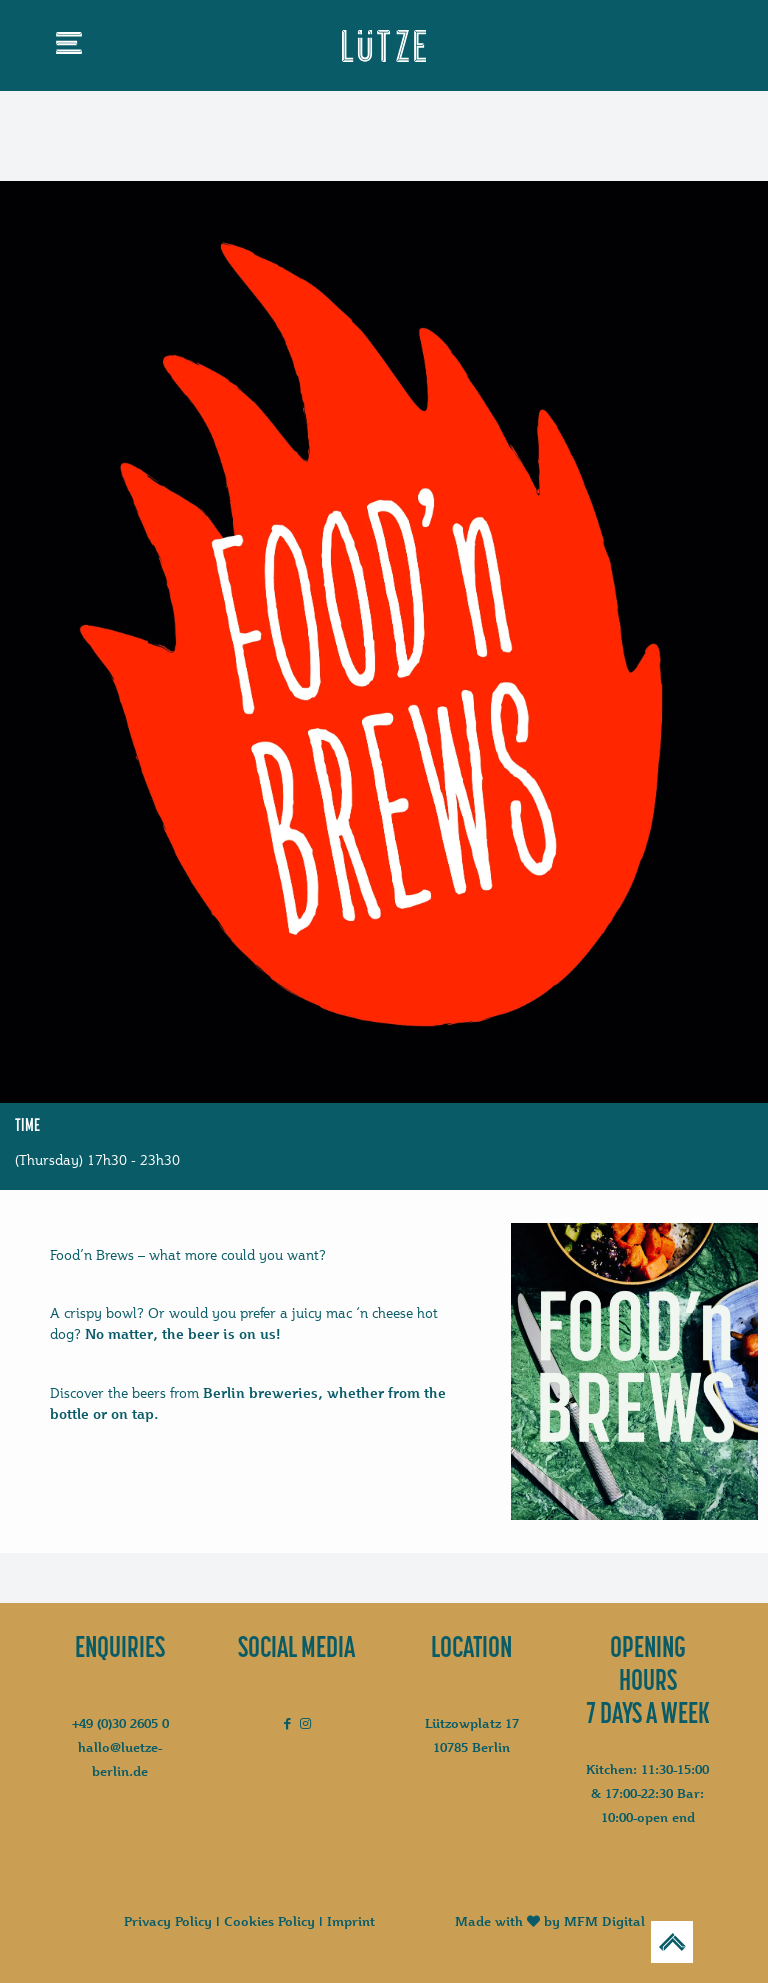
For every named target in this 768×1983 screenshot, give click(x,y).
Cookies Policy (269, 1921)
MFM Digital (604, 1921)
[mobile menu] (69, 47)
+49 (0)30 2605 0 (120, 1723)
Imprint (351, 1921)
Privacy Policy (168, 1921)
